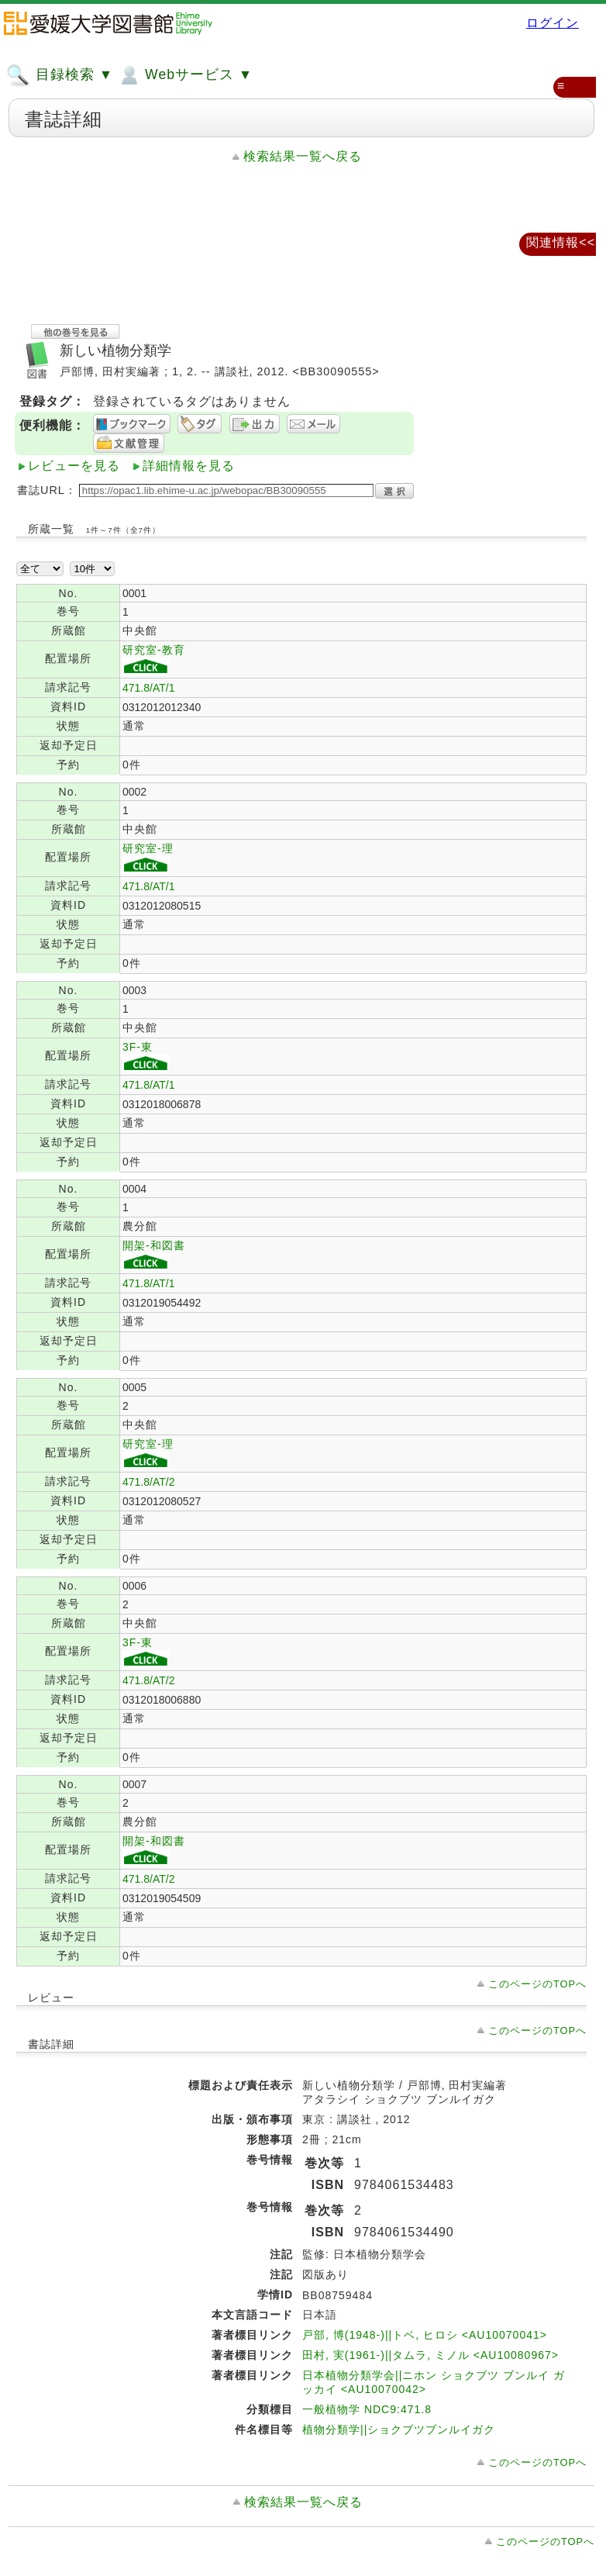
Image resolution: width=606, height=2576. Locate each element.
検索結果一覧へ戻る (302, 156)
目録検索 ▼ (59, 75)
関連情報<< (560, 242)
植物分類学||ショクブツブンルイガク (398, 2429)
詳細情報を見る (189, 465)
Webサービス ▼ (185, 75)
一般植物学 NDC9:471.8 (367, 2409)
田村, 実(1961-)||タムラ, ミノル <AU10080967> (430, 2355)
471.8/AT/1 (148, 688)
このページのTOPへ (537, 1984)
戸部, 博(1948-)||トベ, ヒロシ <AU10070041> (424, 2335)
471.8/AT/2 (148, 1482)
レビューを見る (74, 465)
